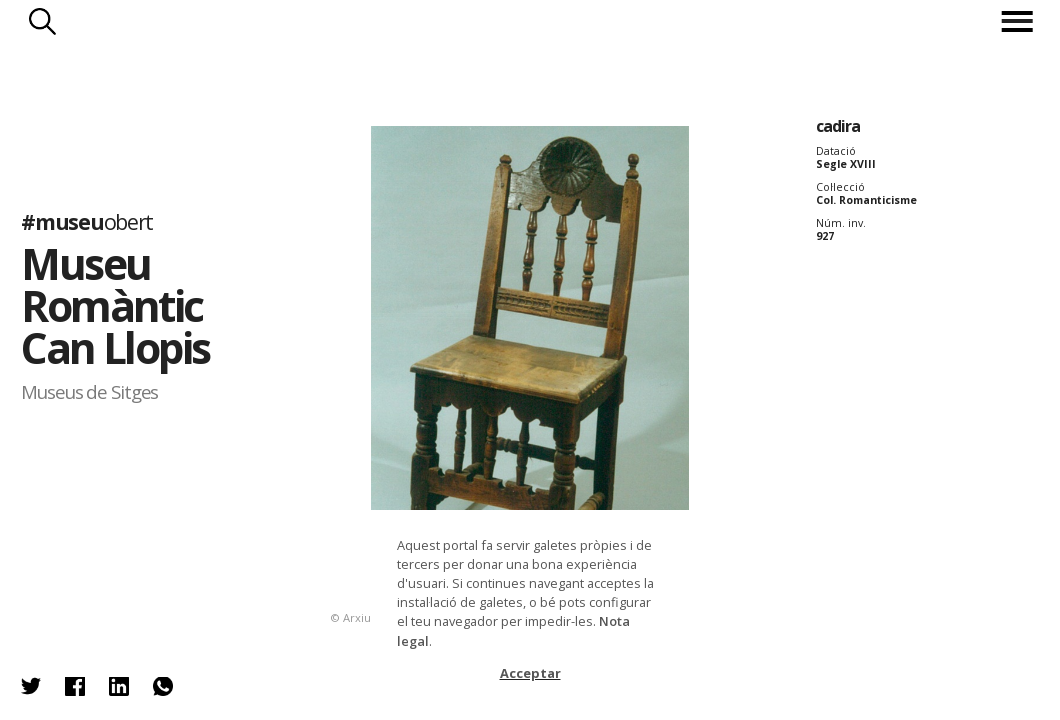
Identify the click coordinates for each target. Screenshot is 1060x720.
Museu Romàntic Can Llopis (115, 305)
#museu (87, 221)
